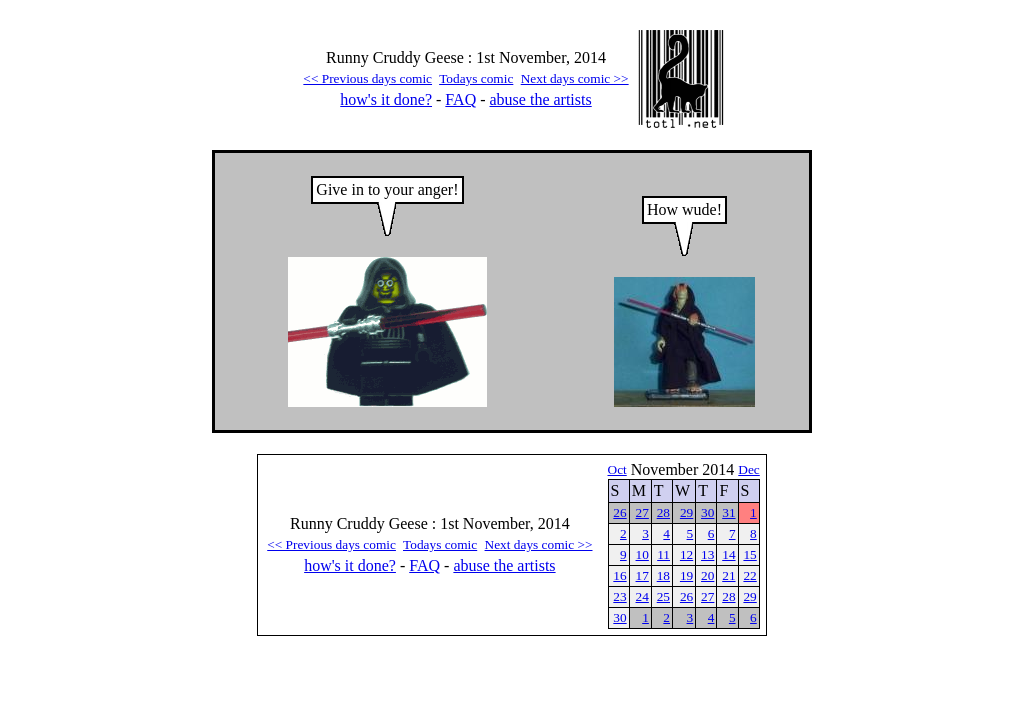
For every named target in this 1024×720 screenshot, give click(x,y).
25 (663, 596)
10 (642, 554)
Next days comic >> (575, 78)
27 (642, 512)
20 (707, 575)
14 (728, 554)
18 (663, 575)
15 (749, 554)
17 (642, 575)
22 (749, 575)
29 (686, 512)
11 (663, 554)
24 (642, 596)
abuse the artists (541, 99)
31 (728, 512)
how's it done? (386, 99)
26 (619, 512)
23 (619, 596)
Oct (617, 469)
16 (619, 575)
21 (728, 575)
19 (686, 575)
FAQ (460, 99)
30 (707, 512)
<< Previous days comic (367, 78)
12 (686, 554)
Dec (748, 469)
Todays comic (476, 78)
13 (707, 554)
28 (663, 512)
